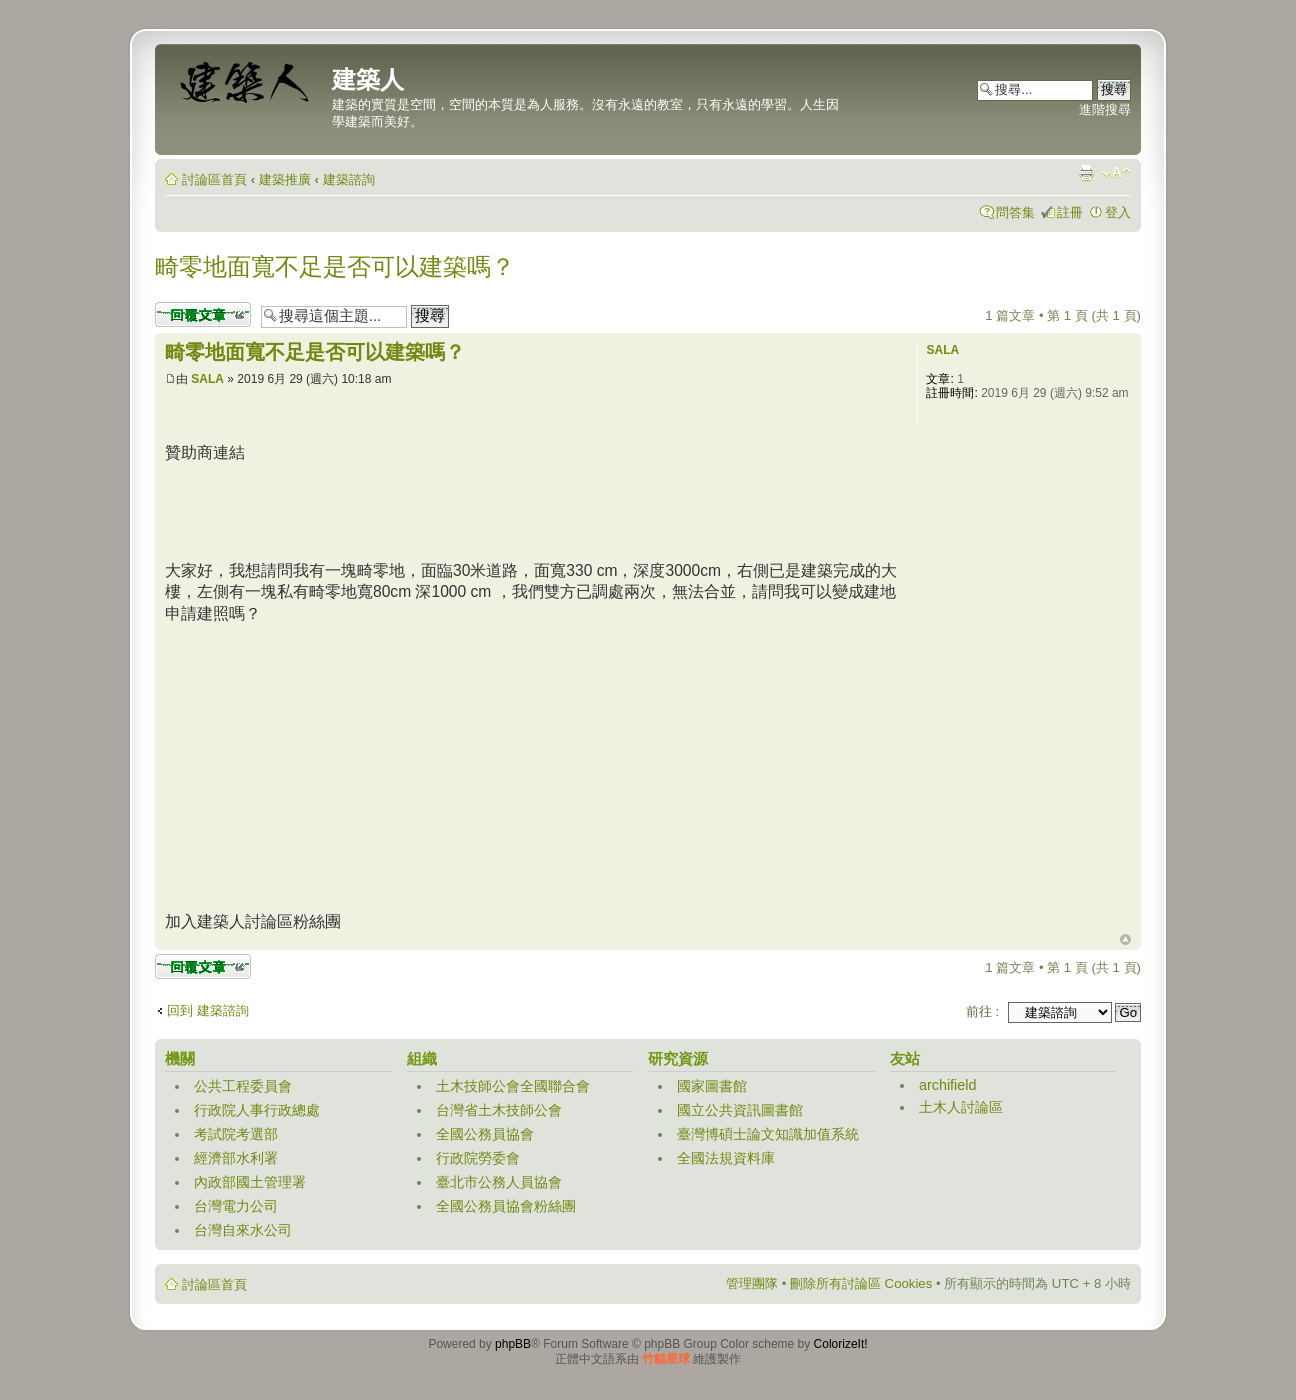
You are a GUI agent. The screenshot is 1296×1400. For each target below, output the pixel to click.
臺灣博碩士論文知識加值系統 (768, 1134)
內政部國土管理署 (250, 1182)
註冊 (1070, 212)
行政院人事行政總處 (257, 1110)
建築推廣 (285, 179)
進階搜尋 (1105, 109)
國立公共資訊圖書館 (740, 1110)
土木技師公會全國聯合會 (513, 1086)
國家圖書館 (712, 1086)
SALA (207, 379)
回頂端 (1125, 940)
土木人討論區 (961, 1107)
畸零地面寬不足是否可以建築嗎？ (335, 266)
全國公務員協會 (485, 1134)
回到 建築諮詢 (208, 1010)
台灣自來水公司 (243, 1230)
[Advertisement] (529, 509)
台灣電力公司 (236, 1206)
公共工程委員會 (243, 1086)
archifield (948, 1085)
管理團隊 (752, 1283)
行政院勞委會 (478, 1158)
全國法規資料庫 (726, 1158)
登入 (1118, 212)
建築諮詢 (349, 179)
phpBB (513, 1344)
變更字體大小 (1116, 173)
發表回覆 (203, 314)
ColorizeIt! (841, 1344)
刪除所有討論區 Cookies (861, 1283)
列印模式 (1086, 173)
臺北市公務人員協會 (499, 1182)
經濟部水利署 (236, 1158)
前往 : (982, 1011)
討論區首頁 (214, 179)
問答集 (1015, 212)
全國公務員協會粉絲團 (506, 1206)
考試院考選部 (236, 1134)
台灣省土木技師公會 (499, 1110)
